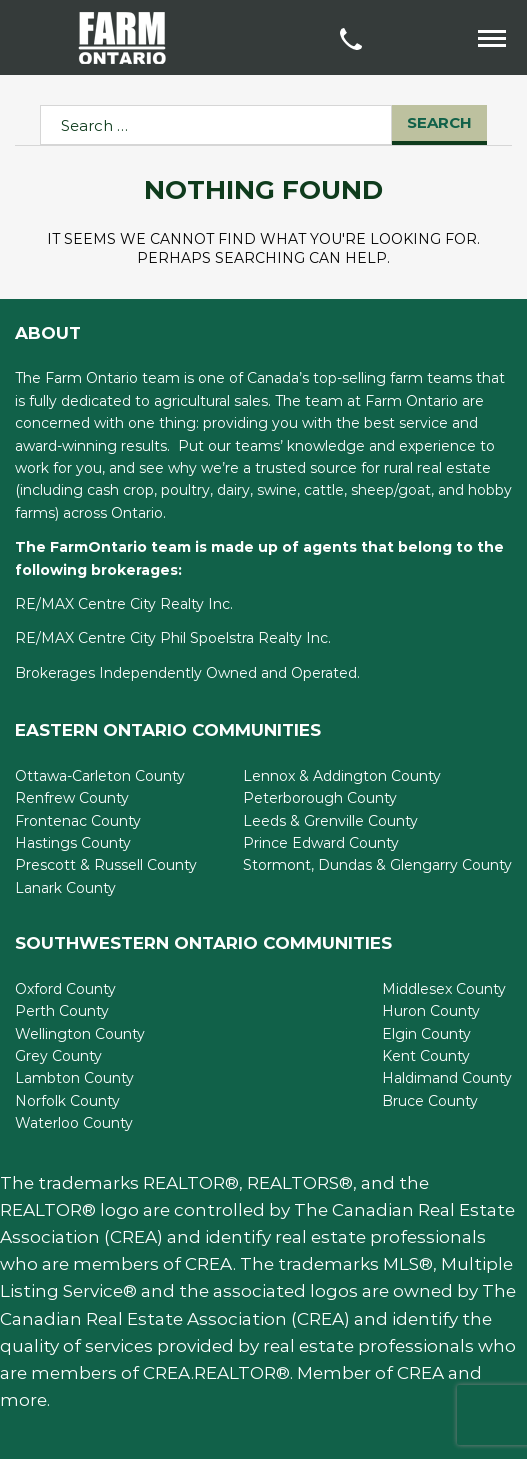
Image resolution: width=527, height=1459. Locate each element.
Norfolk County (67, 1101)
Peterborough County (320, 798)
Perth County (62, 1011)
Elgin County (426, 1034)
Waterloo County (74, 1123)
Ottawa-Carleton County (100, 776)
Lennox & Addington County (342, 776)
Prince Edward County (321, 843)
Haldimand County (447, 1078)
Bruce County (430, 1101)
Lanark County (65, 888)
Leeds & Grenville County (330, 821)
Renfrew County (72, 798)
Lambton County (74, 1078)
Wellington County (80, 1034)
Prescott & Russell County (106, 865)
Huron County (431, 1011)
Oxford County (65, 989)
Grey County (58, 1056)
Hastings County (73, 843)
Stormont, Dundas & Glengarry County (377, 865)
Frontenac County (78, 821)
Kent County (426, 1056)
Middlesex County (444, 989)
